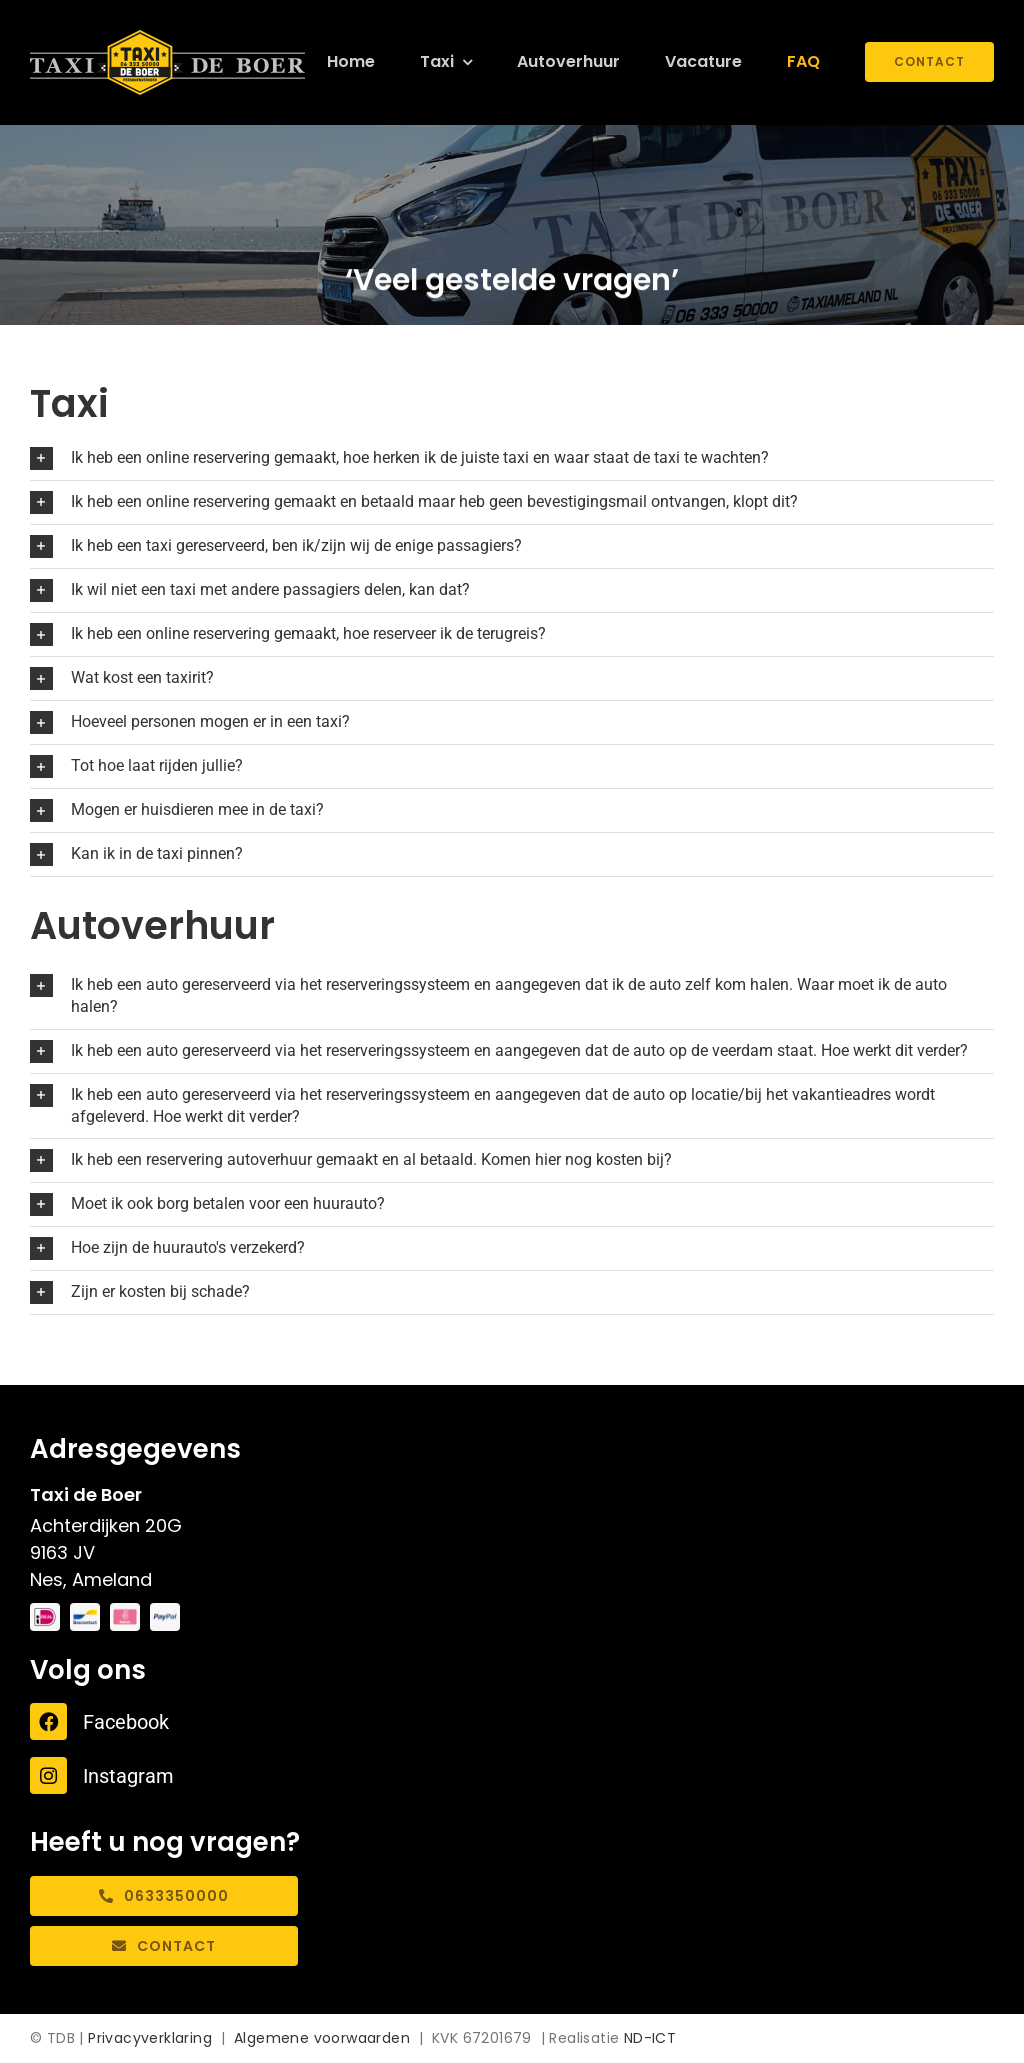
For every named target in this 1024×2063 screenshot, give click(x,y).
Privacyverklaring (150, 2038)
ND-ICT (650, 2038)
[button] (512, 458)
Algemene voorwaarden (322, 2038)
